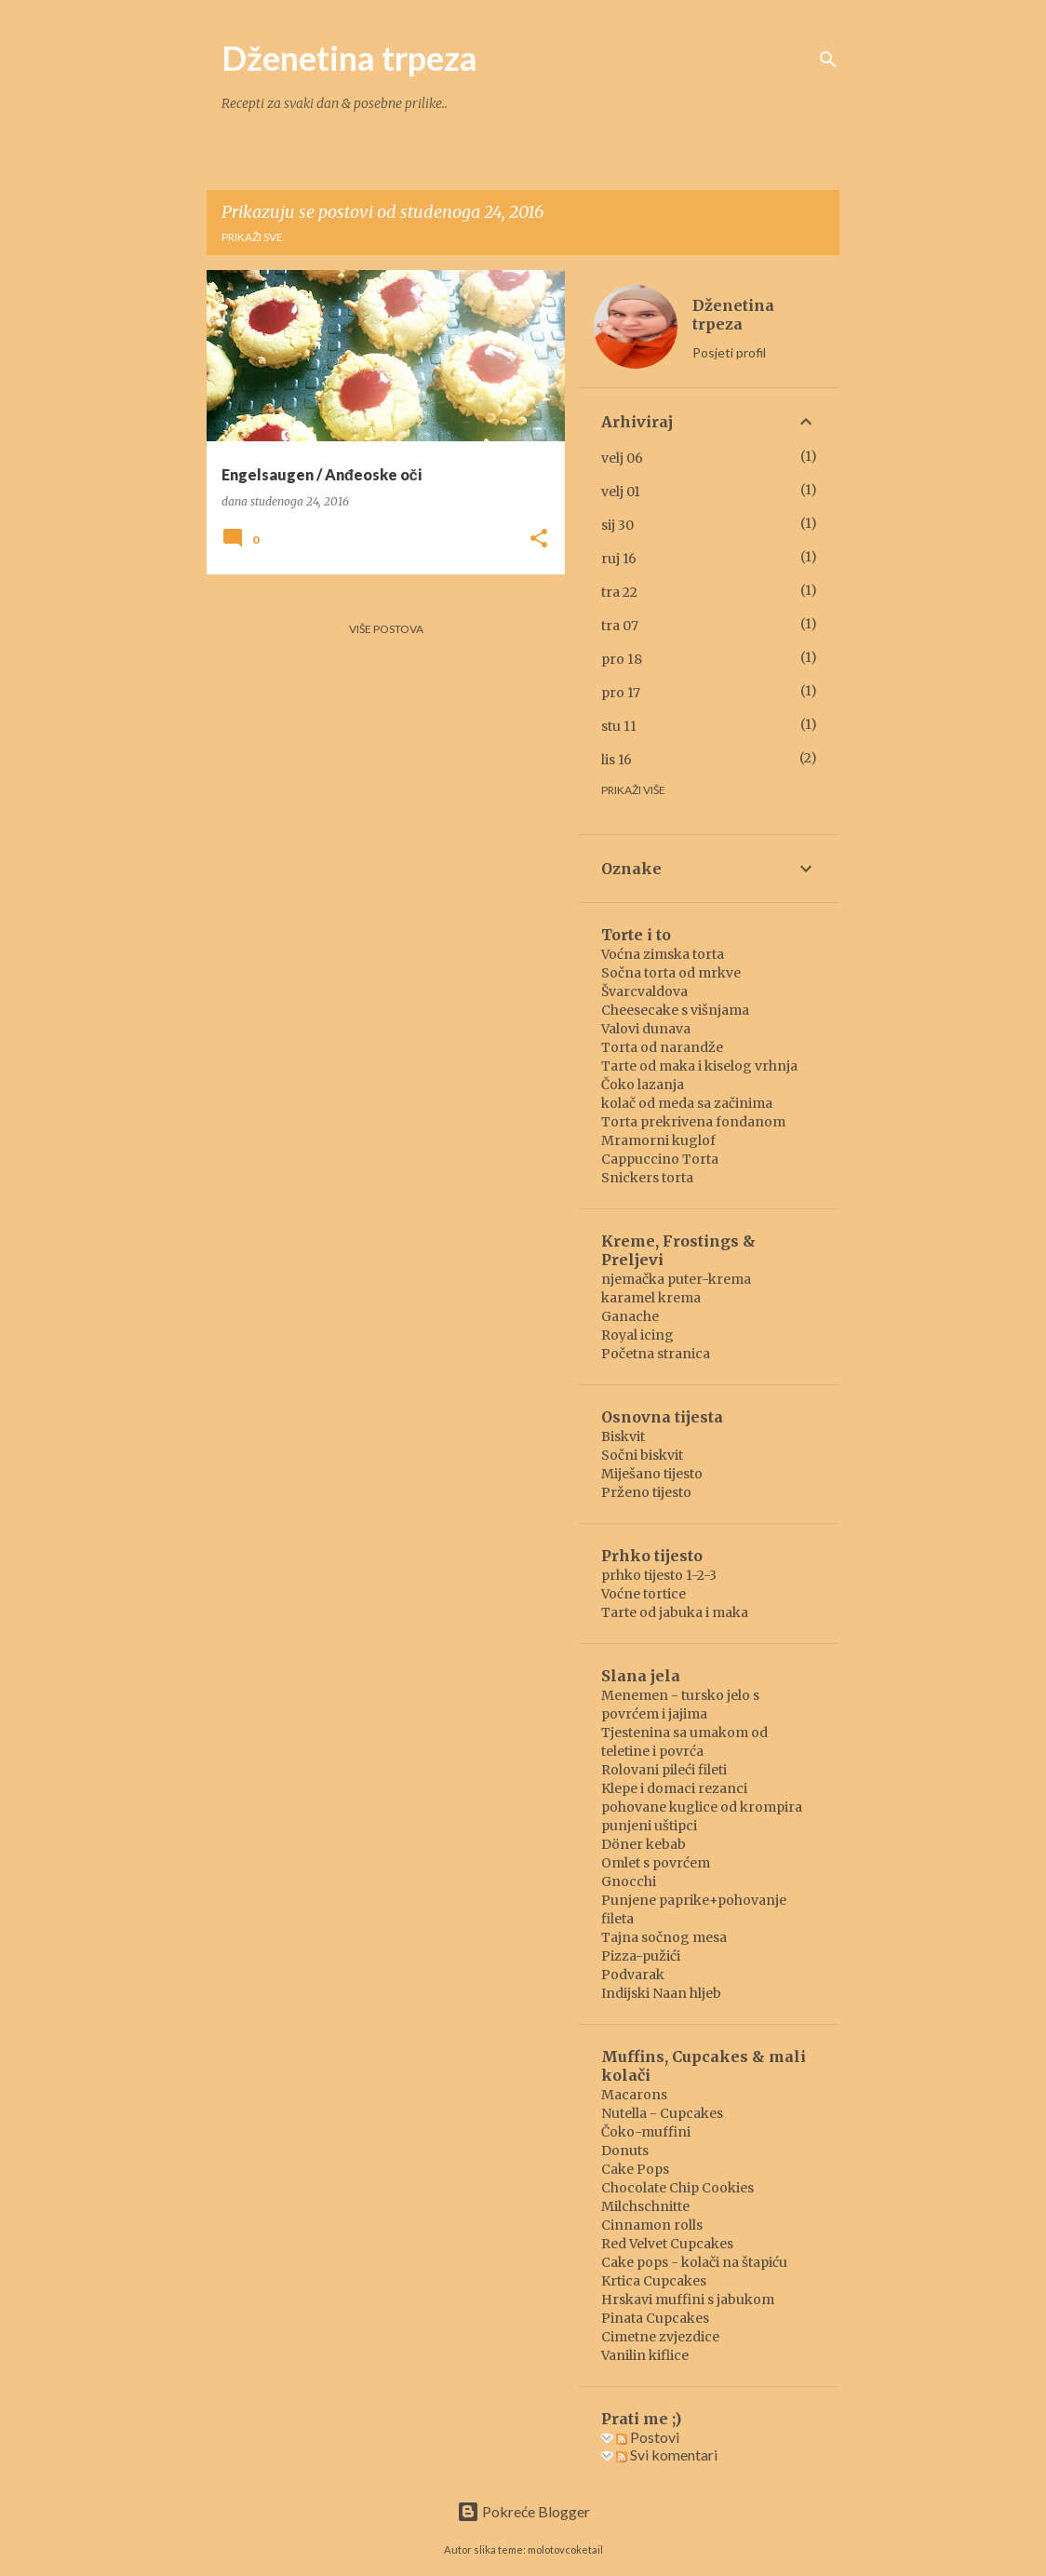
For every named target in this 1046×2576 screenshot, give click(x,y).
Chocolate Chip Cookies (677, 2187)
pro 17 (620, 692)
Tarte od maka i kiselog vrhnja (699, 1066)
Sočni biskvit (642, 1455)
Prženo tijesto (646, 1492)
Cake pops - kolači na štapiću (694, 2262)
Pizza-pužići (640, 1956)
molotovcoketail (565, 2549)
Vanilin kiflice (645, 2355)
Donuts (625, 2150)
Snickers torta (647, 1177)
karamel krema (651, 1297)
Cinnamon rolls (652, 2225)
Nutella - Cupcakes (662, 2113)
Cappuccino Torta (659, 1159)
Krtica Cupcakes (653, 2281)
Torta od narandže (662, 1047)
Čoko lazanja (642, 1084)
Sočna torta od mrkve (671, 972)
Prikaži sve (252, 237)
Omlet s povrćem (655, 1862)
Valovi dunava (646, 1028)
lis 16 (616, 759)
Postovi (647, 2437)
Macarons (634, 2094)
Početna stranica (655, 1353)
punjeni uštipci (649, 1825)
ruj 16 (619, 558)
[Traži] (828, 59)
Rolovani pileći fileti (664, 1769)
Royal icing (637, 1335)
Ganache (630, 1316)
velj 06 (622, 458)
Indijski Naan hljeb (661, 1993)
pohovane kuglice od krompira (701, 1807)
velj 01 (620, 491)
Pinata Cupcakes (655, 2318)
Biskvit (623, 1436)
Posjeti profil (729, 352)
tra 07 (619, 625)
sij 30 (617, 525)
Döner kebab (643, 1844)
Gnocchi (628, 1881)
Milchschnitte (645, 2206)
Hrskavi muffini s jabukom (687, 2299)
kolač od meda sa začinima (686, 1103)
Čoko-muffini (646, 2132)
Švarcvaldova (644, 991)
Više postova (386, 629)
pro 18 (621, 659)
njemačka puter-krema (676, 1279)
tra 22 (619, 592)
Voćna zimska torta (662, 954)
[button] (539, 539)
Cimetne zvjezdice (660, 2336)
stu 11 (619, 726)
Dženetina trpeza (349, 57)
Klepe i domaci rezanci (674, 1788)
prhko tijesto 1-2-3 (659, 1575)
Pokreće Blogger (523, 2511)
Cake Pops (635, 2169)
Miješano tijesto (652, 1473)
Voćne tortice (643, 1593)
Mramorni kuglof (658, 1140)
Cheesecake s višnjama (675, 1010)
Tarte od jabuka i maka (674, 1612)
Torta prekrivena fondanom (693, 1121)
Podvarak (632, 1974)
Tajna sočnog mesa (664, 1937)
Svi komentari (666, 2454)
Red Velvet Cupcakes (667, 2243)
